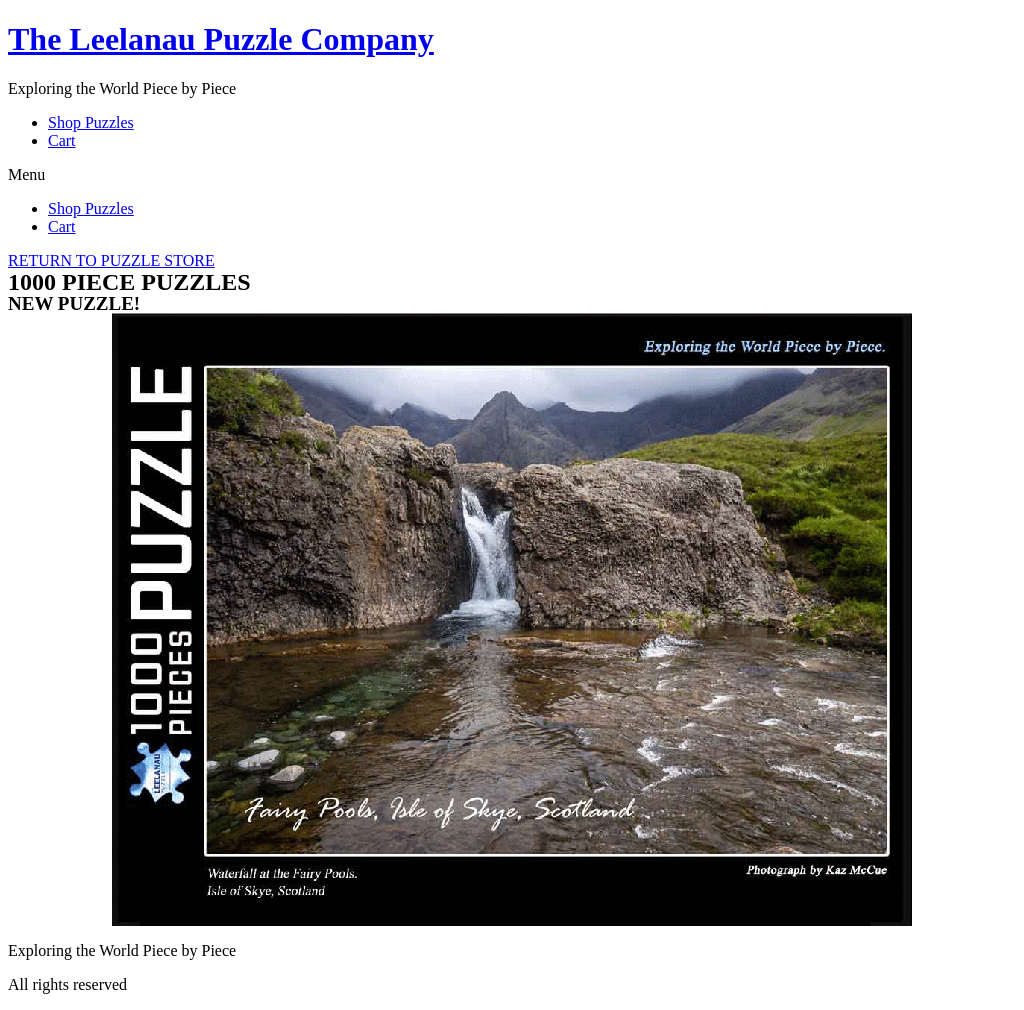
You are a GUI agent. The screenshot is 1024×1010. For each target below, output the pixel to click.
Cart (62, 140)
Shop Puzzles (91, 122)
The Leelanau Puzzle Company (221, 39)
